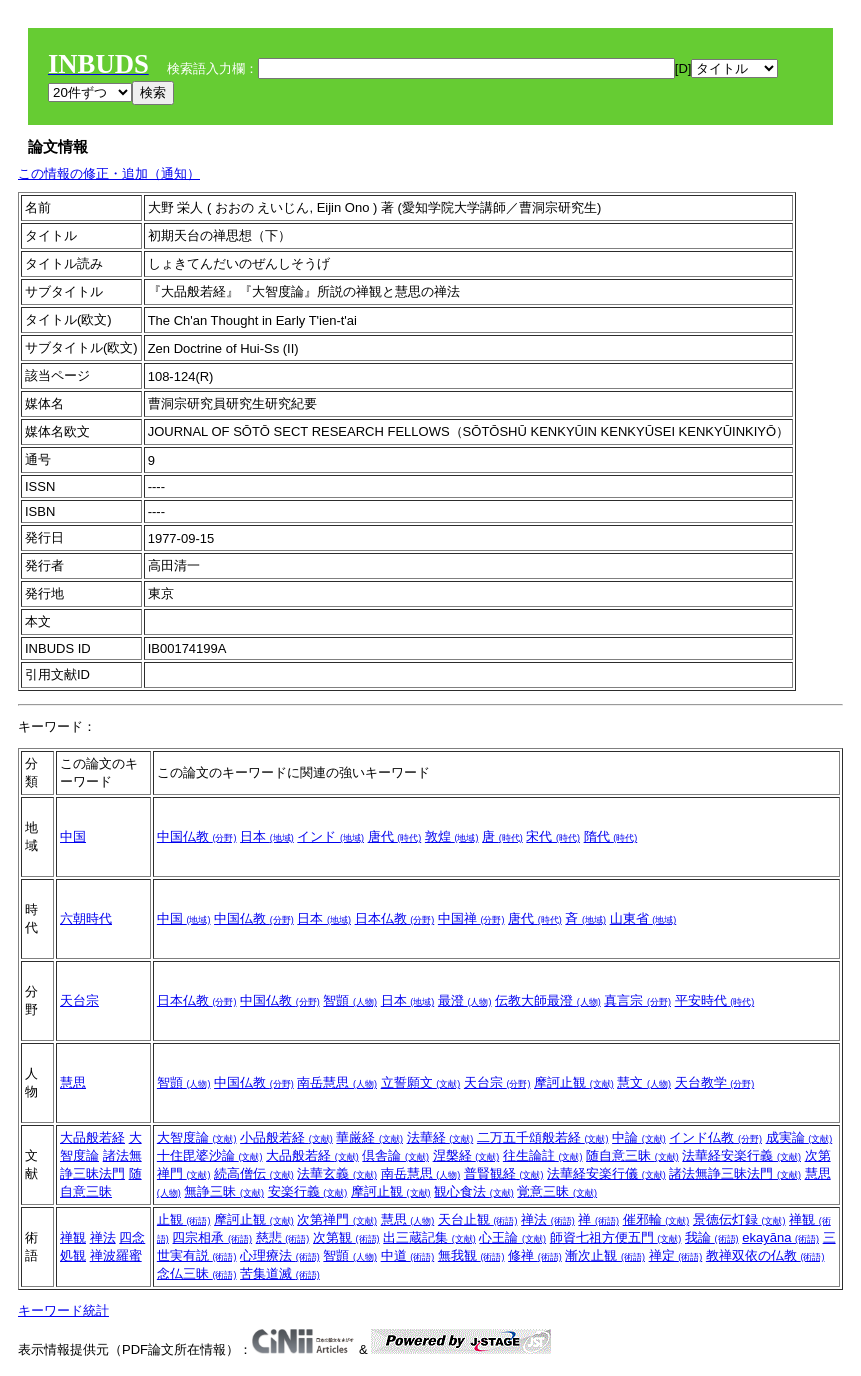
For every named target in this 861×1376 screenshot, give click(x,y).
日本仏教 (395, 918)
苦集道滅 (280, 1273)
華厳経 (369, 1137)
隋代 (611, 836)
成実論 (799, 1137)
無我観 (471, 1255)
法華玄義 (337, 1173)
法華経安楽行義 (741, 1155)
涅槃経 (466, 1155)
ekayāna (780, 1237)
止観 (184, 1219)
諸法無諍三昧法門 (735, 1173)
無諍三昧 (224, 1191)
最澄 (465, 1000)
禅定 (676, 1255)
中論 (639, 1137)
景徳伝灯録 (739, 1219)
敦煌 (452, 836)
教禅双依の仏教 (765, 1255)
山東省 (643, 918)
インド (330, 836)
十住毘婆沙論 (210, 1155)
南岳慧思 (337, 1082)
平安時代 (715, 1000)
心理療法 (280, 1255)
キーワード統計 (63, 1310)
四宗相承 (212, 1237)
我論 (712, 1237)
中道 (408, 1255)
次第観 (346, 1237)
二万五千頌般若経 (543, 1137)
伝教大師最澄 (548, 1000)
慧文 (644, 1082)
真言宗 (637, 1000)
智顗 (350, 1000)
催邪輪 (656, 1219)
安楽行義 (308, 1191)
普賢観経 (504, 1173)
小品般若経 (286, 1137)
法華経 (440, 1137)
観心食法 (474, 1191)
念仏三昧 (197, 1273)
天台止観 (478, 1219)
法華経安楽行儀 (606, 1173)
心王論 (512, 1237)
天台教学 (715, 1082)
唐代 (395, 836)
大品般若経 (92, 1137)
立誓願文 (421, 1082)
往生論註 (543, 1155)
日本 (267, 836)
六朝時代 (86, 918)
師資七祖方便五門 (616, 1237)
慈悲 (283, 1237)
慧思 (73, 1082)
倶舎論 (395, 1155)
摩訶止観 (574, 1082)
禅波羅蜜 (116, 1255)
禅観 (73, 1237)
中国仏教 (197, 836)
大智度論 (197, 1137)
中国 (73, 836)
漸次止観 (605, 1255)
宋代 (553, 836)
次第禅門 (337, 1219)
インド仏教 (715, 1137)
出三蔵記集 (429, 1237)
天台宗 (79, 1000)
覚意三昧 (557, 1191)
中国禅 (471, 918)
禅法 (103, 1237)
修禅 (535, 1255)
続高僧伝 (254, 1173)
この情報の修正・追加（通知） (109, 173)
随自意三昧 (632, 1155)
